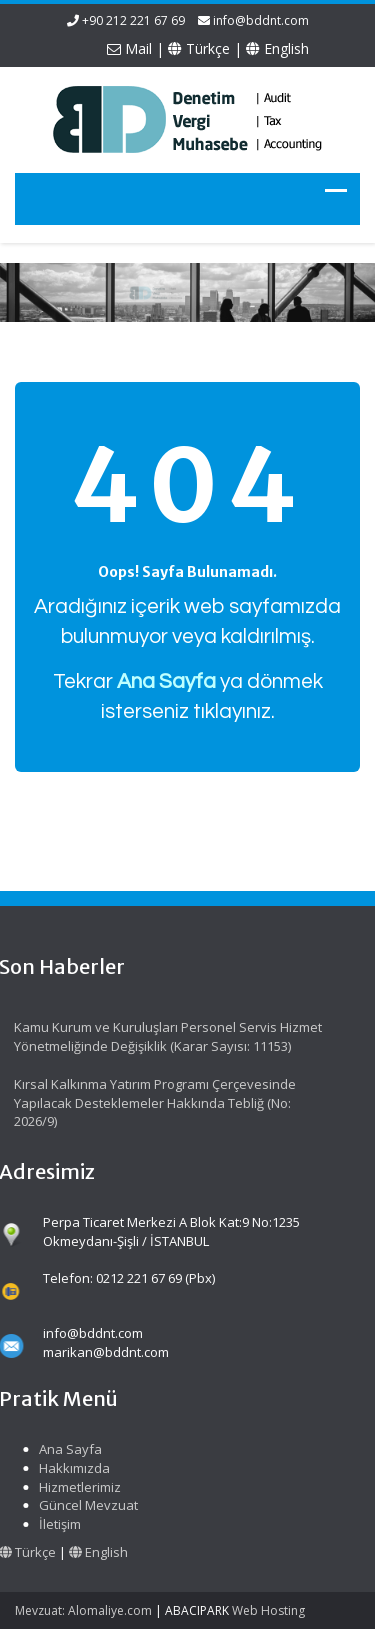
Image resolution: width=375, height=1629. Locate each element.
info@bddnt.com (261, 20)
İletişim (57, 1524)
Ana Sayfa (67, 1449)
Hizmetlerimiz (77, 1487)
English (277, 48)
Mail (129, 48)
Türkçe (199, 48)
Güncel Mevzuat (85, 1505)
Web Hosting (268, 1610)
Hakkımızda (71, 1468)
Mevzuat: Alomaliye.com (83, 1610)
